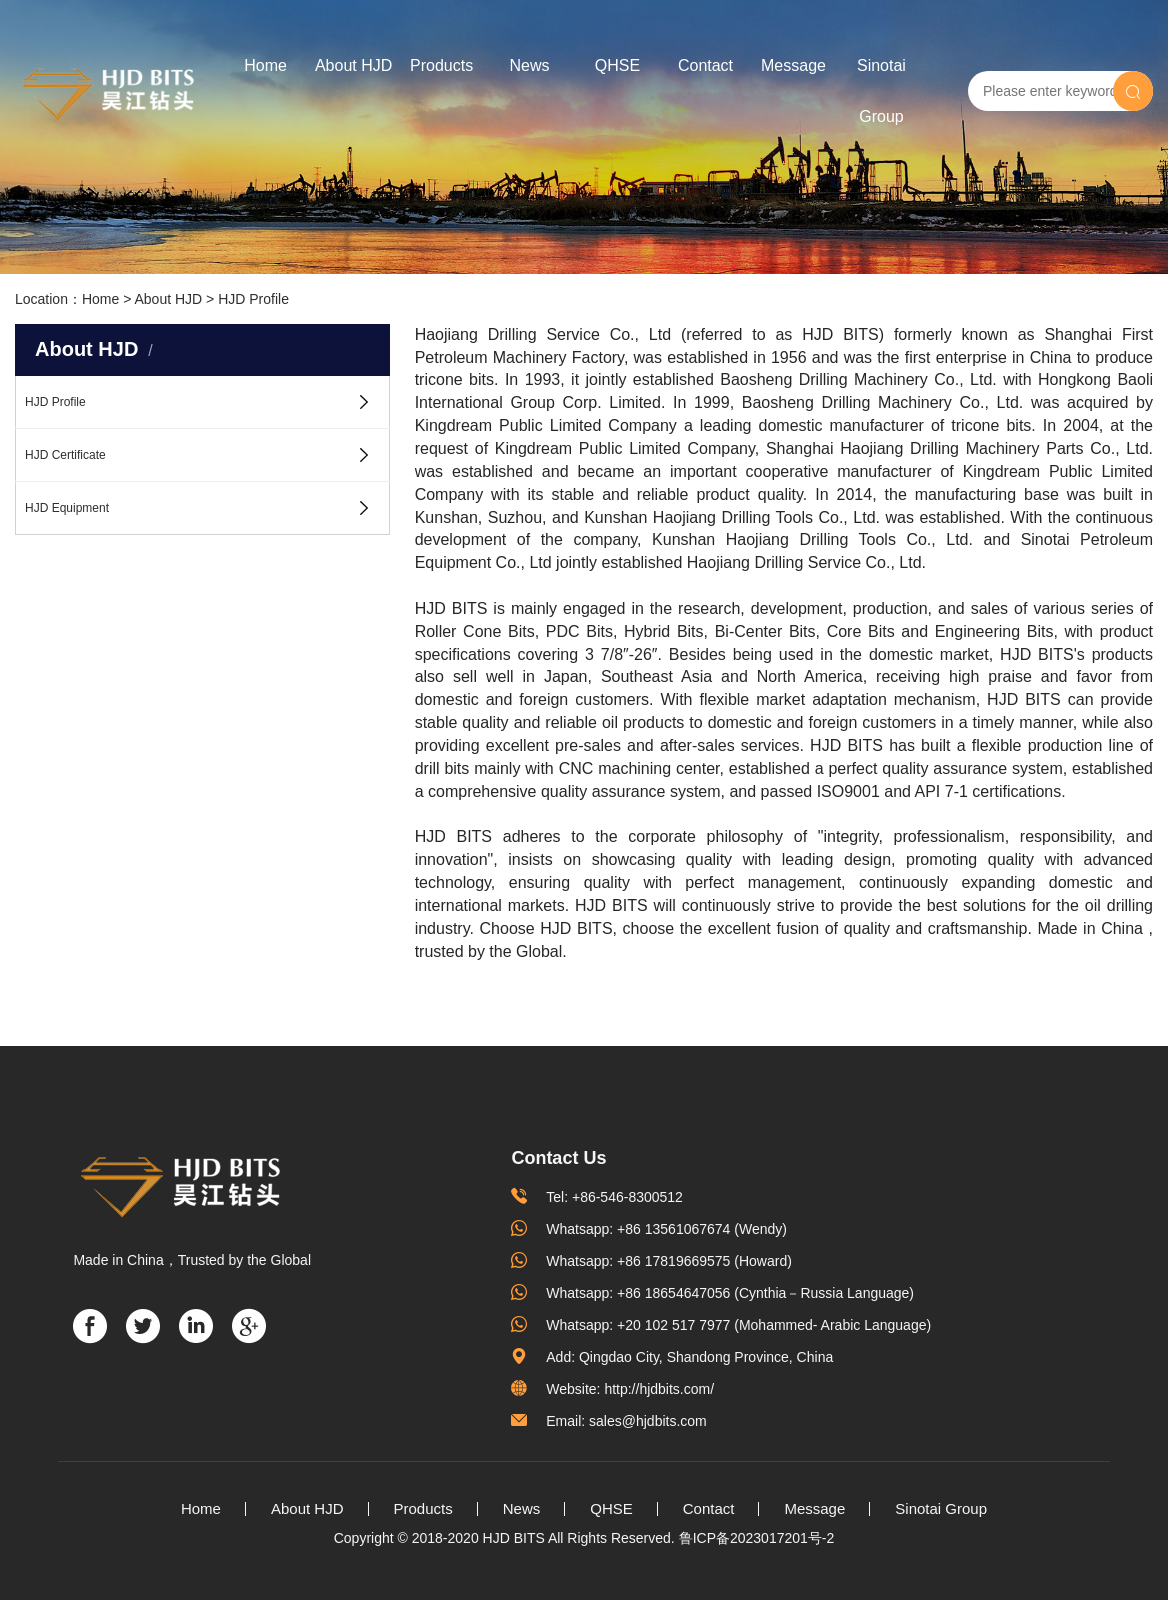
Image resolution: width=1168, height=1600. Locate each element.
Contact (705, 65)
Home (265, 65)
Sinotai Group (881, 91)
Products (441, 65)
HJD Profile (253, 299)
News (530, 65)
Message (793, 65)
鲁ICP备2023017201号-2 (757, 1538)
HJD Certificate (65, 455)
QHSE (617, 65)
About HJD (353, 65)
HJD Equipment (67, 508)
